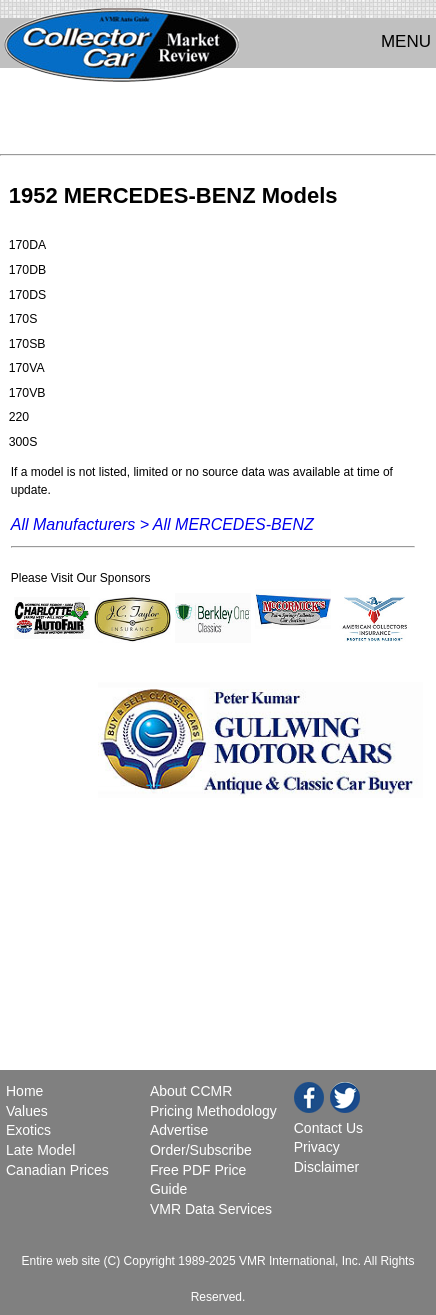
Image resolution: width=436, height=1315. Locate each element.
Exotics (28, 1130)
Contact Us (328, 1128)
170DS (27, 295)
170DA (27, 245)
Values (27, 1111)
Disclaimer (326, 1167)
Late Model (40, 1150)
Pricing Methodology (213, 1111)
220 (19, 417)
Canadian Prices (57, 1170)
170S (23, 319)
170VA (27, 368)
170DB (27, 270)
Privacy (317, 1147)
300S (23, 442)
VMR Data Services (211, 1209)
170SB (27, 344)
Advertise (179, 1130)
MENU (406, 41)
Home (26, 1091)
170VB (27, 393)
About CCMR (191, 1091)
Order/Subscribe (201, 1150)
